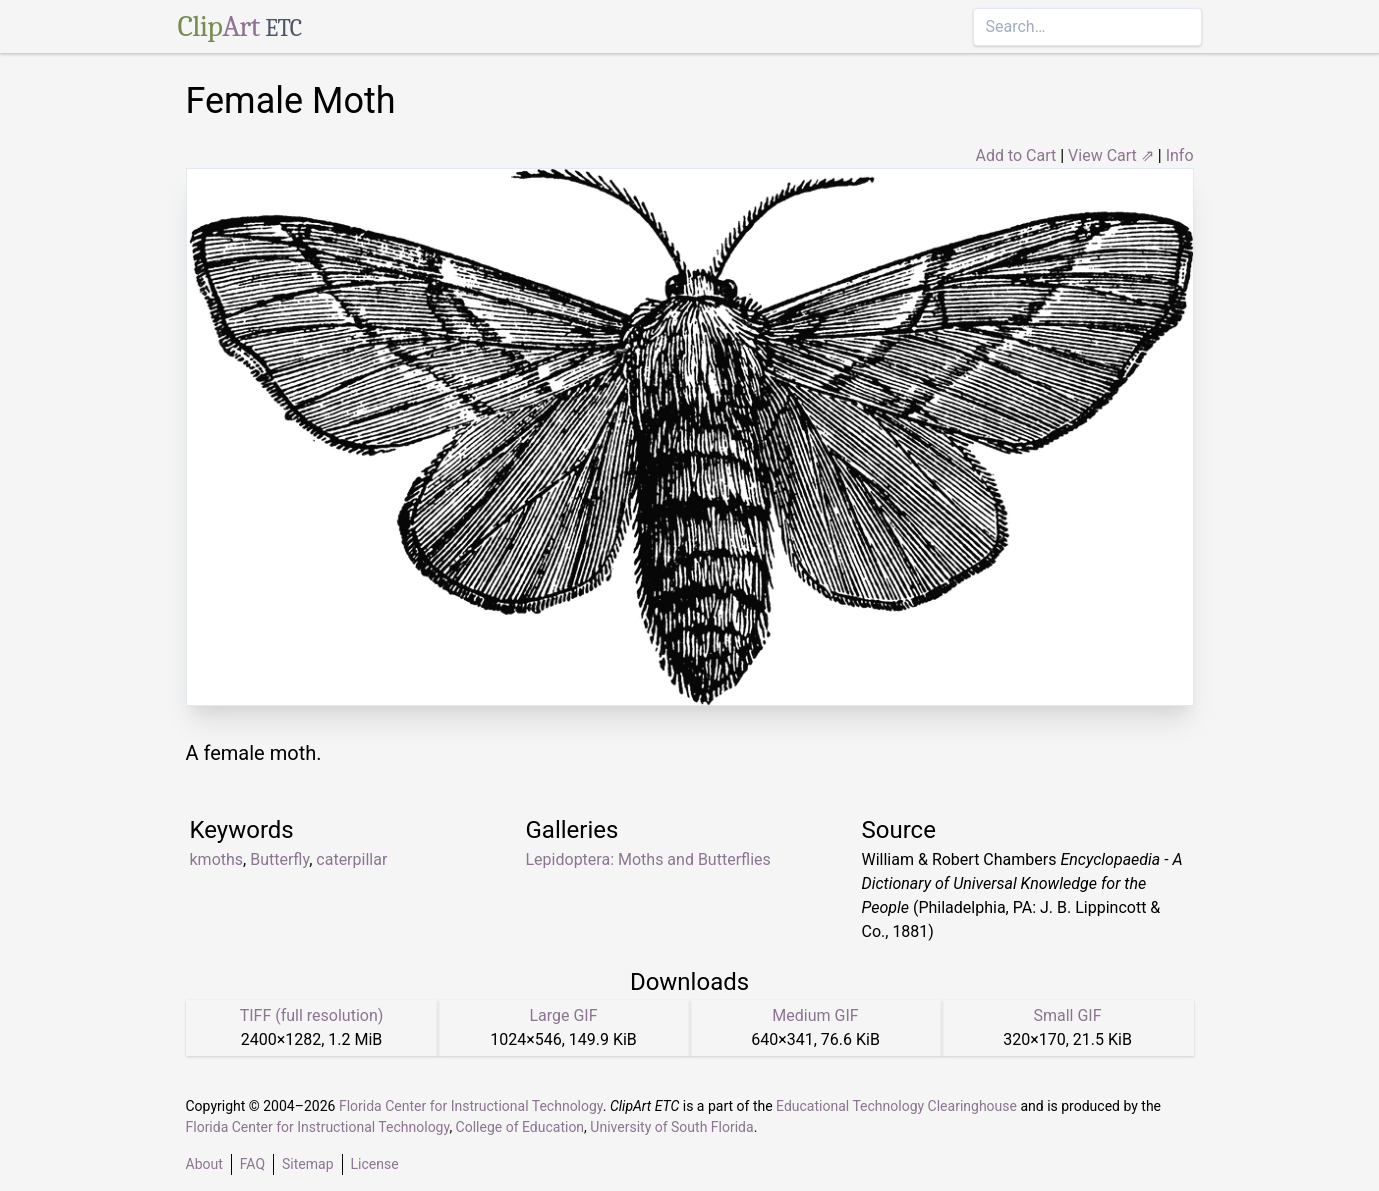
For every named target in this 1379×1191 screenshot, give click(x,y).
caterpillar (351, 859)
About (204, 1164)
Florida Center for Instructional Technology (471, 1106)
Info (1180, 155)
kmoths (217, 859)
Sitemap (307, 1164)
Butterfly (279, 859)
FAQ (252, 1164)
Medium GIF (815, 1015)
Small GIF (1067, 1015)
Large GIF (563, 1015)
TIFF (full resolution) (312, 1015)
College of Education (520, 1127)
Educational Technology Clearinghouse (896, 1106)
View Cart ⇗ (1111, 155)
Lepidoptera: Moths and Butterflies (648, 859)
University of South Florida (671, 1127)
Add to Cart (1015, 155)
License (375, 1164)
